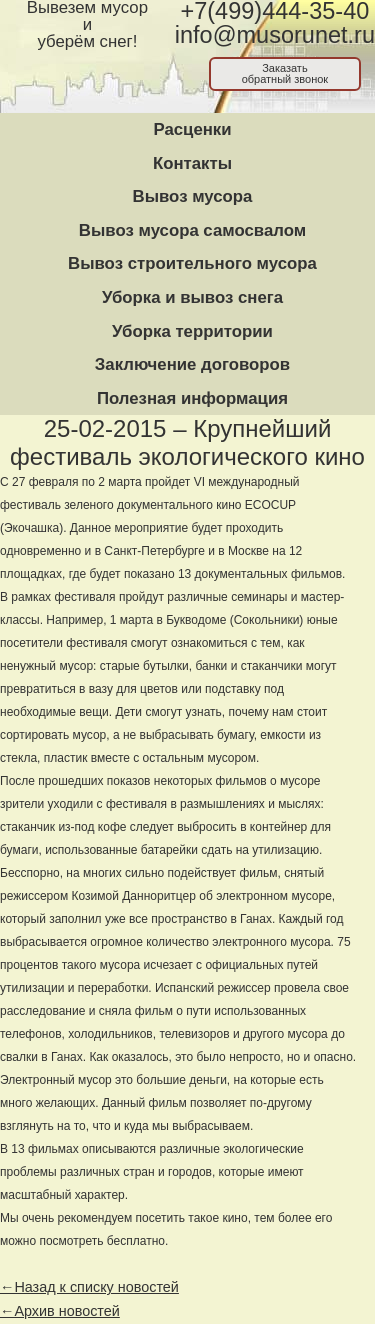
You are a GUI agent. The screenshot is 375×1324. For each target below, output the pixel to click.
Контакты (192, 163)
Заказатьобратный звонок (285, 73)
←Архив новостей (60, 1311)
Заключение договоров (192, 364)
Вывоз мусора (193, 196)
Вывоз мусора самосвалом (192, 230)
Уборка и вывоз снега (192, 297)
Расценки (192, 129)
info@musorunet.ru (275, 35)
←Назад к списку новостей (89, 1287)
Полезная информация (192, 398)
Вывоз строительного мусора (192, 263)
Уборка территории (192, 331)
